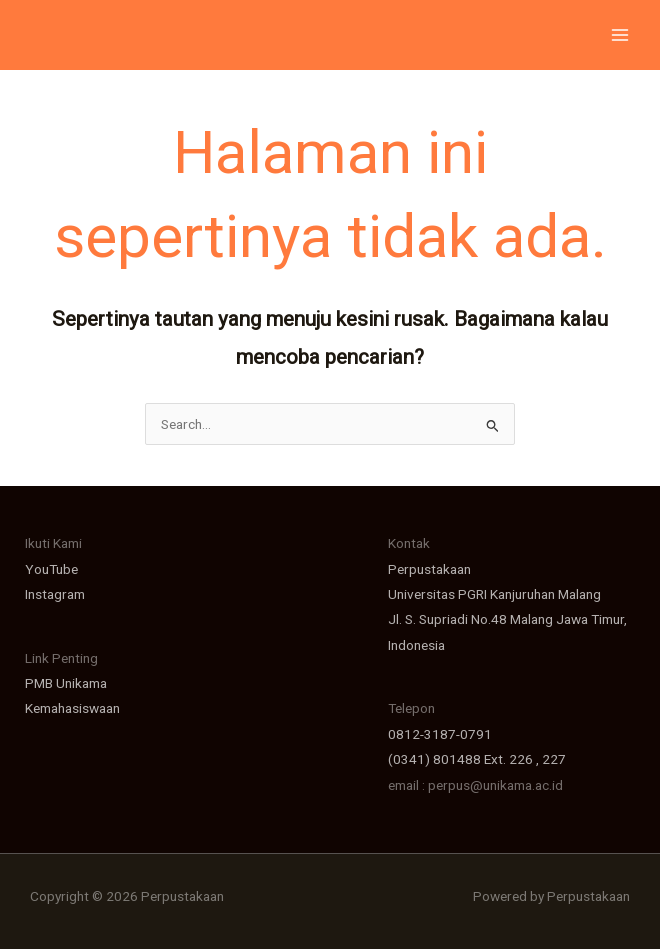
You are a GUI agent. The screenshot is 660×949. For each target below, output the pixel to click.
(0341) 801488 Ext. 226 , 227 (477, 759)
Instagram (55, 594)
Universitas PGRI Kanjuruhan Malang (494, 594)
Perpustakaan (429, 569)
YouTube (51, 569)
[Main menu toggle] (620, 35)
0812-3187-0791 (440, 734)
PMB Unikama (66, 683)
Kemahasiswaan (72, 708)
